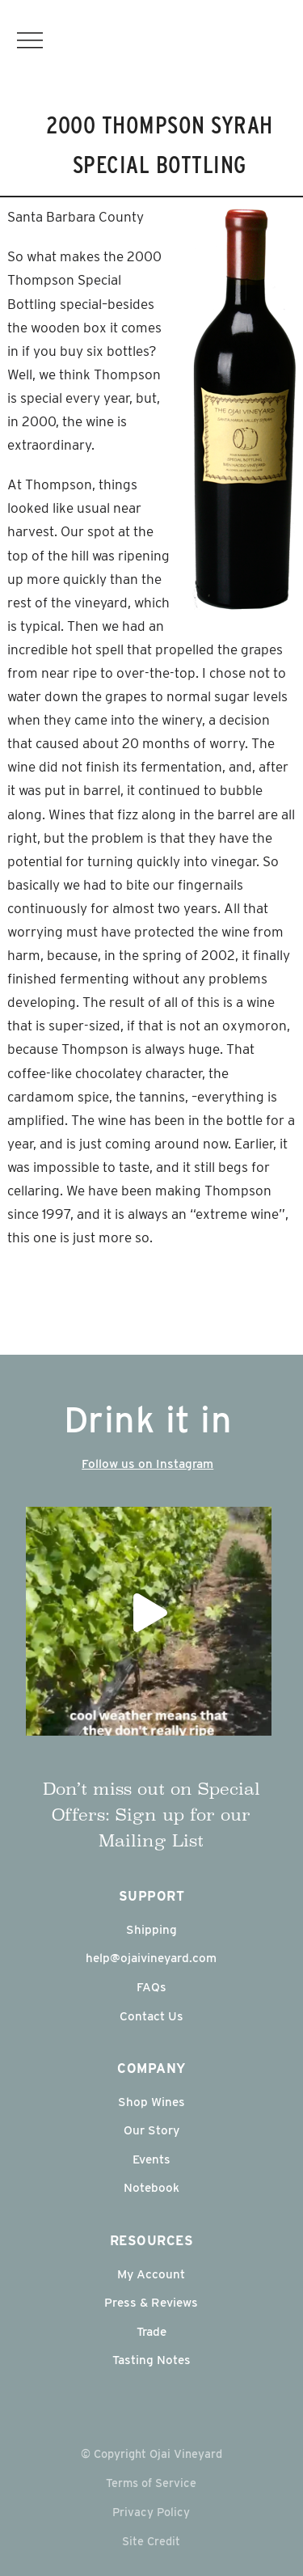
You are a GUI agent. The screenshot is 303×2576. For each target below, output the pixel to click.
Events (151, 2159)
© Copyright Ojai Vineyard (151, 2453)
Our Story (151, 2130)
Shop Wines (151, 2101)
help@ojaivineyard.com (151, 1957)
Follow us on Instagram (147, 1463)
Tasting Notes (151, 2359)
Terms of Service (151, 2482)
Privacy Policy (151, 2512)
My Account (151, 2274)
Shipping (151, 1929)
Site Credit (151, 2541)
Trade (151, 2331)
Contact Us (151, 2016)
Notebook (151, 2187)
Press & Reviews (151, 2302)
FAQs (151, 1986)
